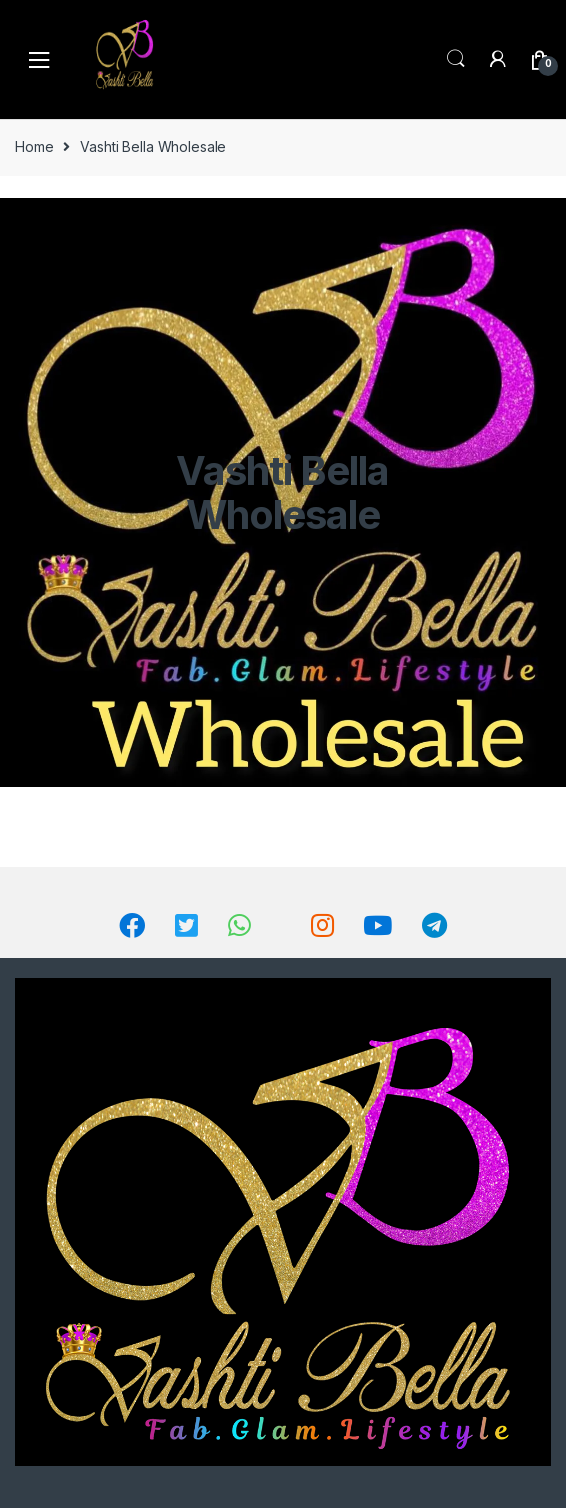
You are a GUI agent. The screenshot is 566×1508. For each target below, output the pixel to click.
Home (34, 146)
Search (456, 59)
